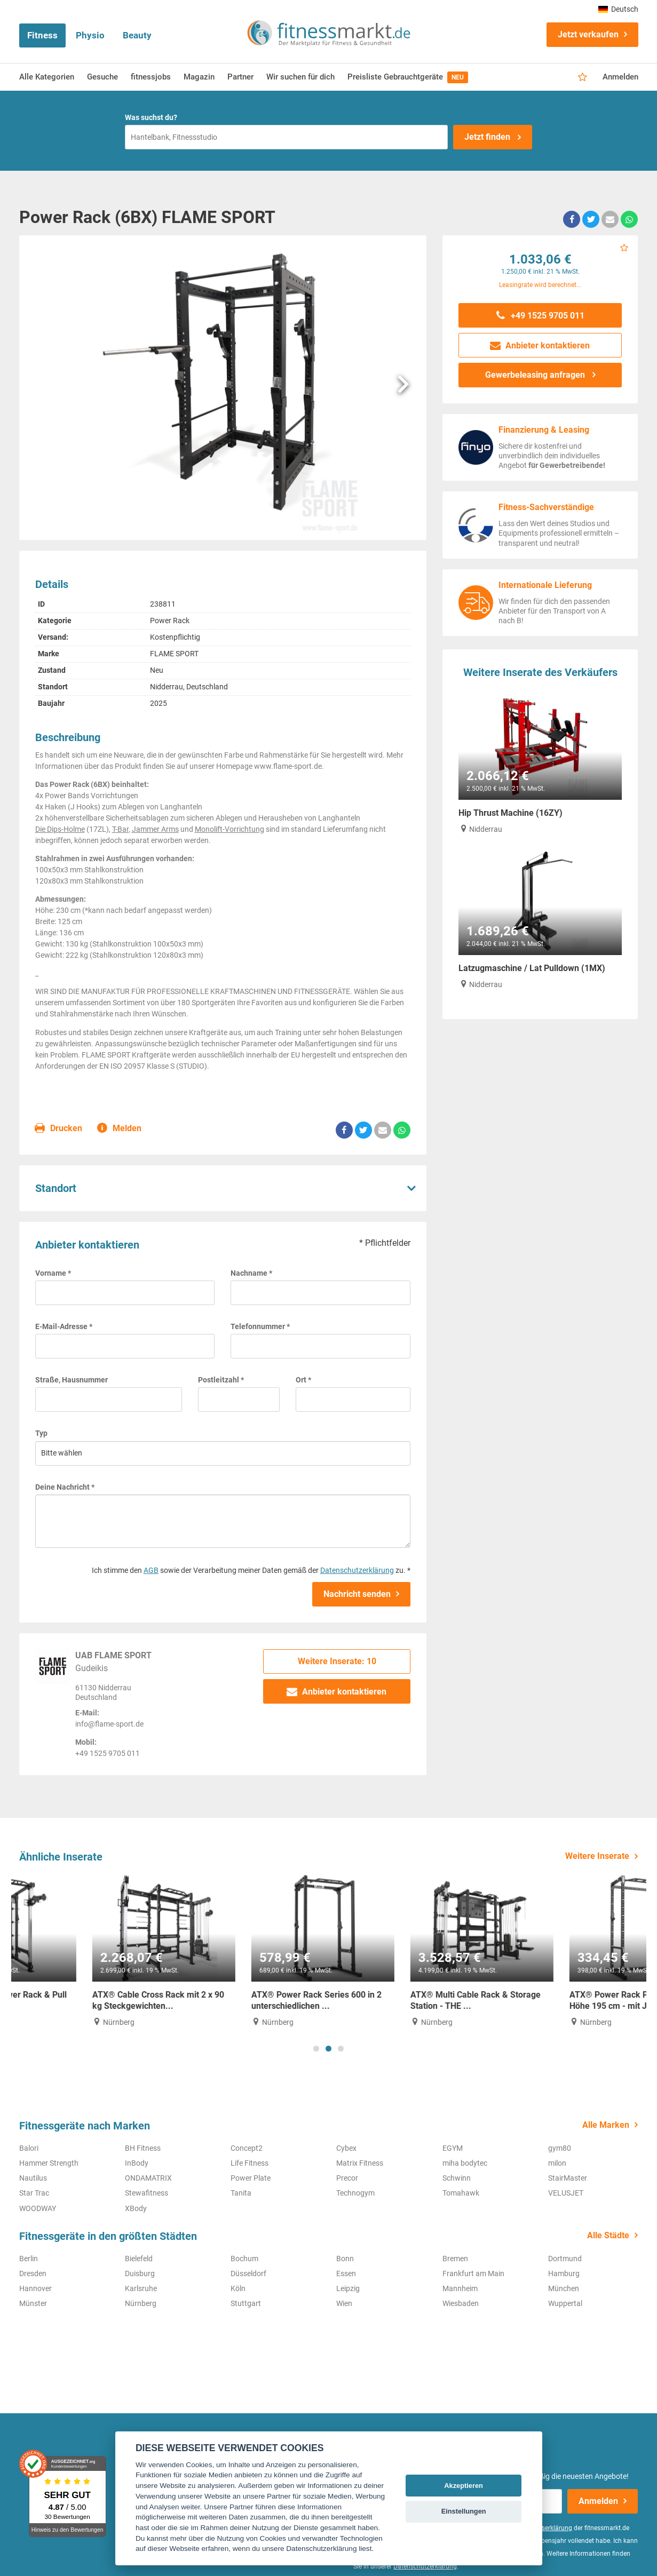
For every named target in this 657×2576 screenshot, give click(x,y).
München (563, 2288)
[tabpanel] (90, 1951)
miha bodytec (464, 2163)
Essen (346, 2273)
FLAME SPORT (174, 653)
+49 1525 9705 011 (540, 315)
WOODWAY (37, 2208)
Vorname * (53, 1273)
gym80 (559, 2148)
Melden (119, 1129)
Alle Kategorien (46, 77)
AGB (151, 1570)
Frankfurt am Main (473, 2273)
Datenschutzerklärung (357, 1570)
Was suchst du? (151, 117)
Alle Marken (605, 2125)
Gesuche (102, 77)
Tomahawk (460, 2193)
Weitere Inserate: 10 (337, 1661)
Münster (33, 2303)
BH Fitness (143, 2148)
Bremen (455, 2258)
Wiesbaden (460, 2303)
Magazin (199, 77)
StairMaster (567, 2178)
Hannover (35, 2288)
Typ (41, 1433)
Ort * (303, 1380)
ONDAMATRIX (148, 2178)
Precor (347, 2178)
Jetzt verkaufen (588, 34)
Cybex (346, 2148)
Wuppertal (565, 2303)
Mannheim (460, 2288)
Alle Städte (608, 2235)
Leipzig (348, 2288)
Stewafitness (146, 2193)
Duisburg (140, 2273)
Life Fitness (249, 2163)
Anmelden (620, 77)
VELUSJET (565, 2193)
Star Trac (34, 2193)
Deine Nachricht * (64, 1487)
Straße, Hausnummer (71, 1380)
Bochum (244, 2258)
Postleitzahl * (221, 1380)
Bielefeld (139, 2258)
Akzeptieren (463, 2486)
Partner (240, 77)
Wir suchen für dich (300, 77)
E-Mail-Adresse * (63, 1326)
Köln (238, 2288)
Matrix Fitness (359, 2163)
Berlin (28, 2258)
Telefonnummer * (260, 1326)
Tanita (241, 2193)
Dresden (32, 2273)
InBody (136, 2163)
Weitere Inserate (597, 1856)
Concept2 (247, 2148)
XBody (136, 2208)
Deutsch (618, 9)
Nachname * (251, 1273)
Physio (90, 35)
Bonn (345, 2258)
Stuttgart (246, 2303)
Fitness (42, 35)
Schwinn (456, 2178)
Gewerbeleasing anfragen (536, 375)
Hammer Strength (48, 2163)
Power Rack (169, 620)
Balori (28, 2148)
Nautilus (33, 2178)
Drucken (59, 1129)
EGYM (452, 2148)
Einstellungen (463, 2511)
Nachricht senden (357, 1594)
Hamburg (564, 2273)
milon (557, 2163)
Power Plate (251, 2178)
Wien (344, 2303)
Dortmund (565, 2258)
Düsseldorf (248, 2273)
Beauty (137, 35)
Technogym (355, 2193)
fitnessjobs (151, 77)
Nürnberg (140, 2303)
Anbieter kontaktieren (337, 1691)
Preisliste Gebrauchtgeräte (407, 77)
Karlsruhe (141, 2288)
